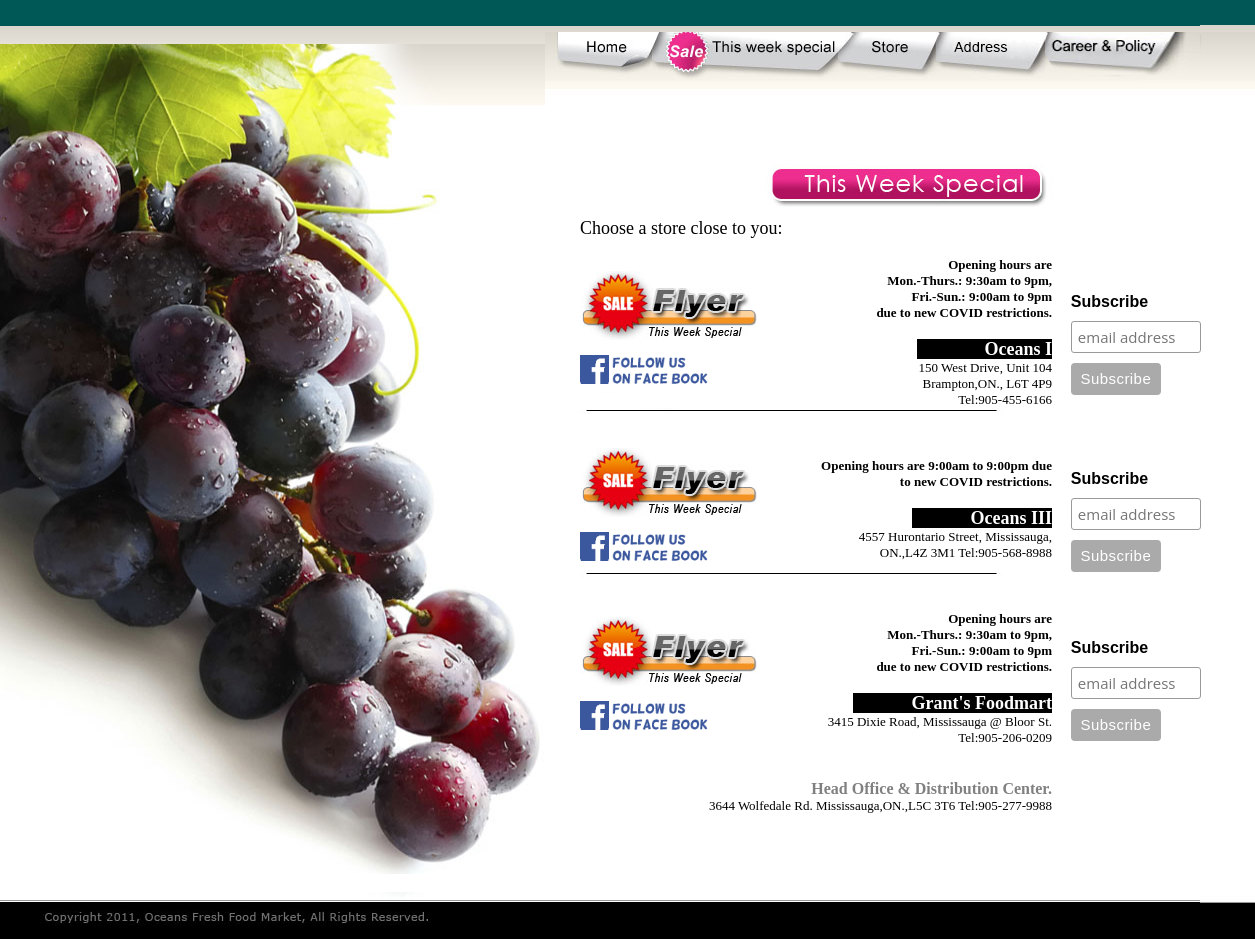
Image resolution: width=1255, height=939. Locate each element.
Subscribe (1109, 301)
